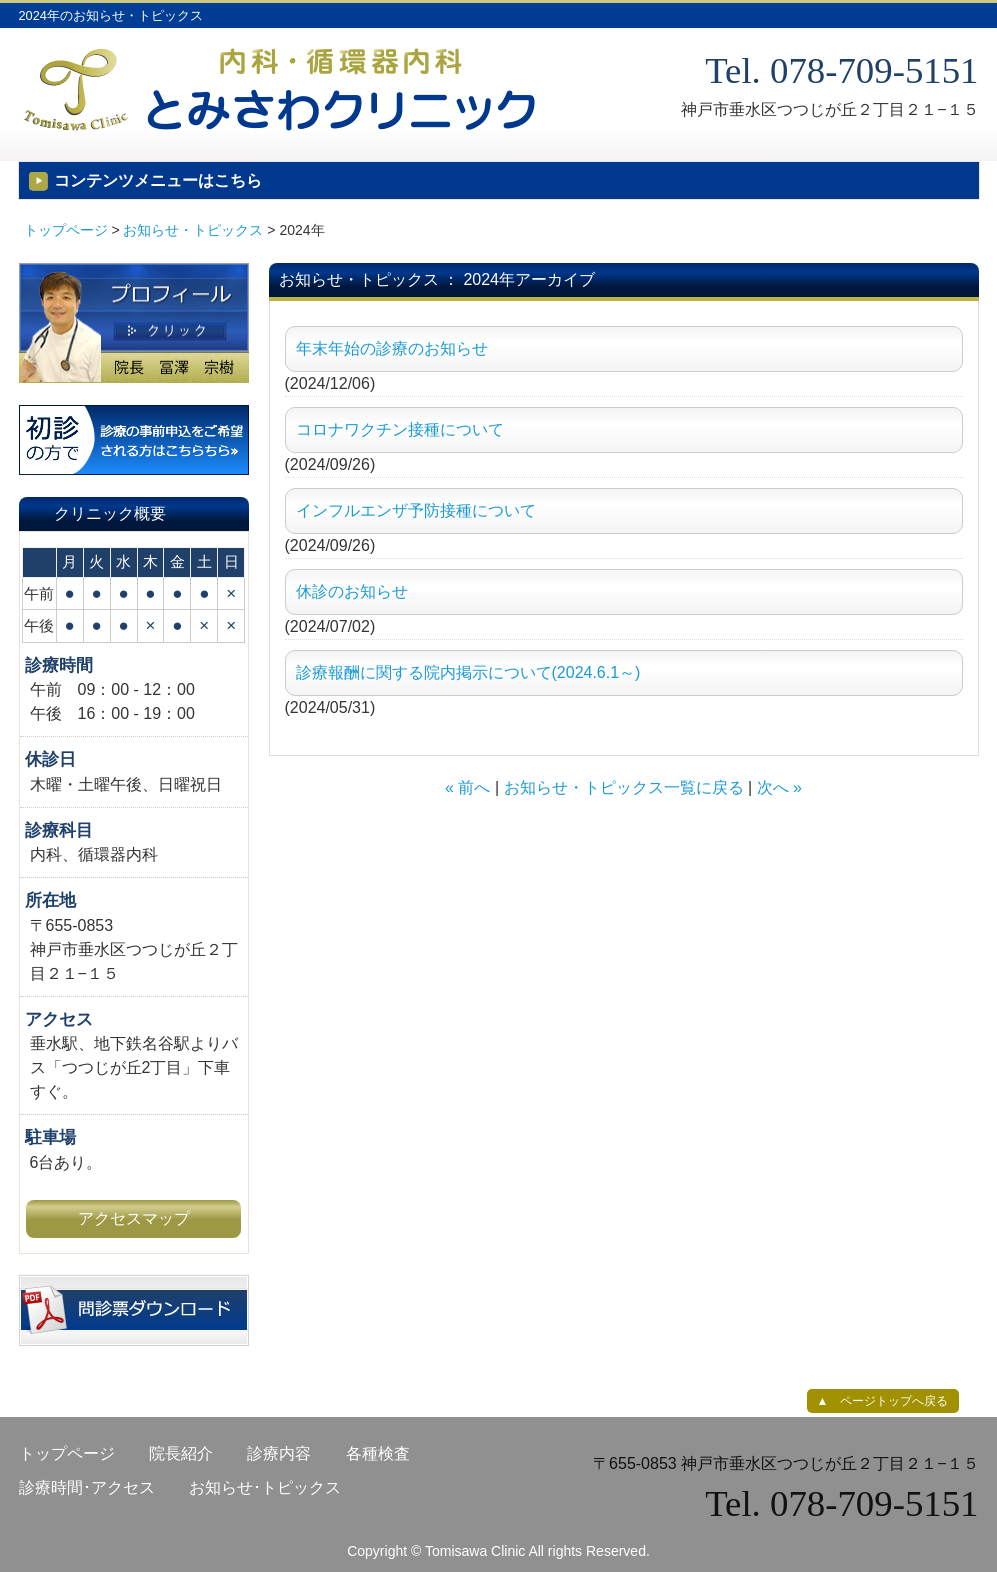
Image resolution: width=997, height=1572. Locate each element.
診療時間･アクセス (87, 1487)
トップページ (66, 230)
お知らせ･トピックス (265, 1487)
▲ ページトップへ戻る (883, 1401)
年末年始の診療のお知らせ (392, 348)
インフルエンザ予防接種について (416, 510)
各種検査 (378, 1453)
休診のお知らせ (352, 591)
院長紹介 (181, 1453)
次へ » (779, 787)
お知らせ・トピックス (193, 230)
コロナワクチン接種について (400, 429)
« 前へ (467, 787)
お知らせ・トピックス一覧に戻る (624, 787)
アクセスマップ (134, 1218)
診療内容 (279, 1453)
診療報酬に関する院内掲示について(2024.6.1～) (468, 672)
